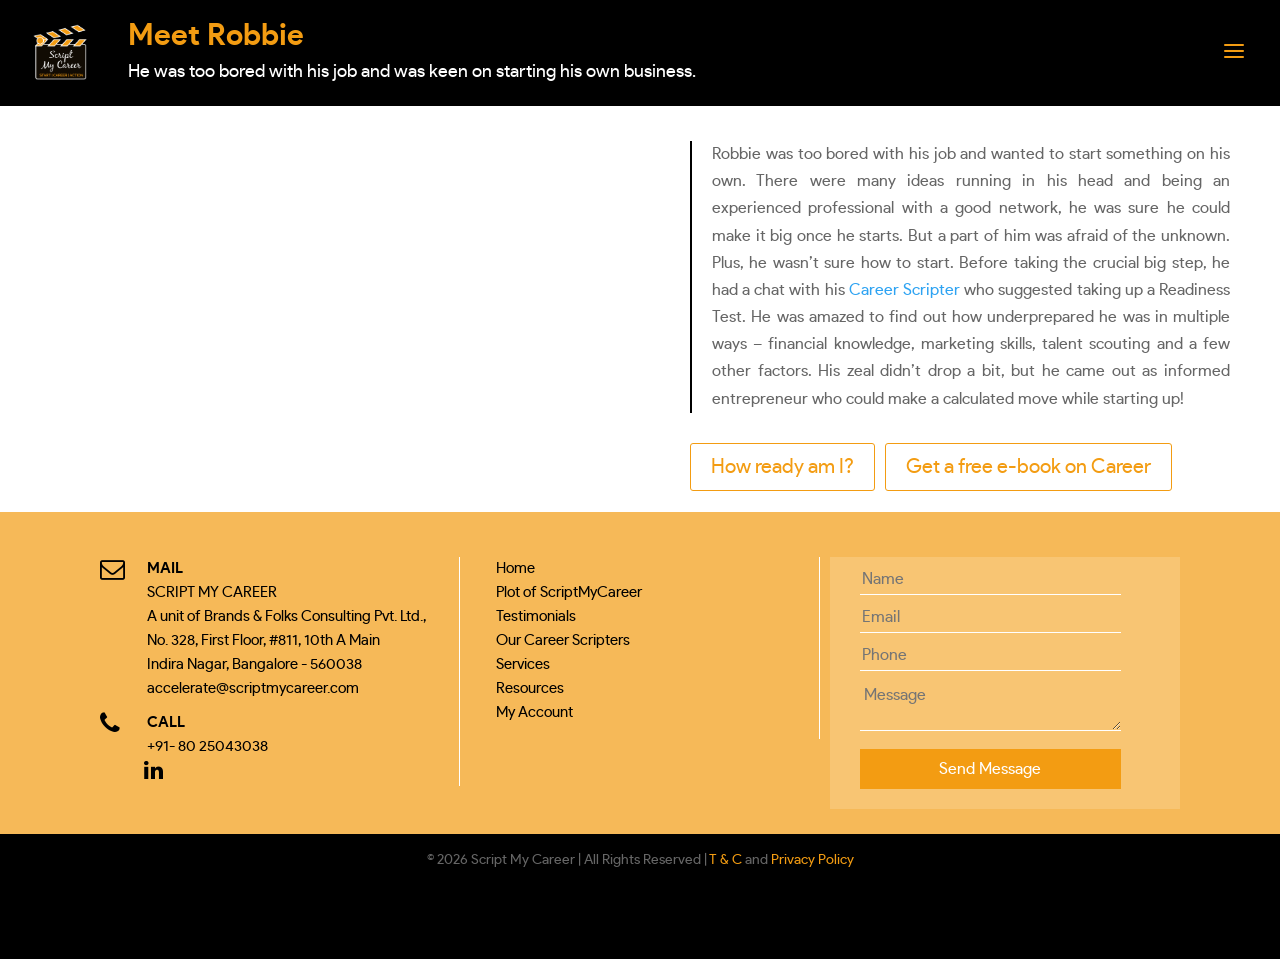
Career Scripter (904, 290)
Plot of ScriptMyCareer (569, 592)
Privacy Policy (812, 860)
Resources (530, 688)
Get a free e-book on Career (1028, 467)
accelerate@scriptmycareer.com (253, 688)
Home (515, 568)
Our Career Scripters (563, 640)
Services (523, 664)
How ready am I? (782, 467)
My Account (534, 712)
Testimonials (536, 616)
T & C (725, 860)
